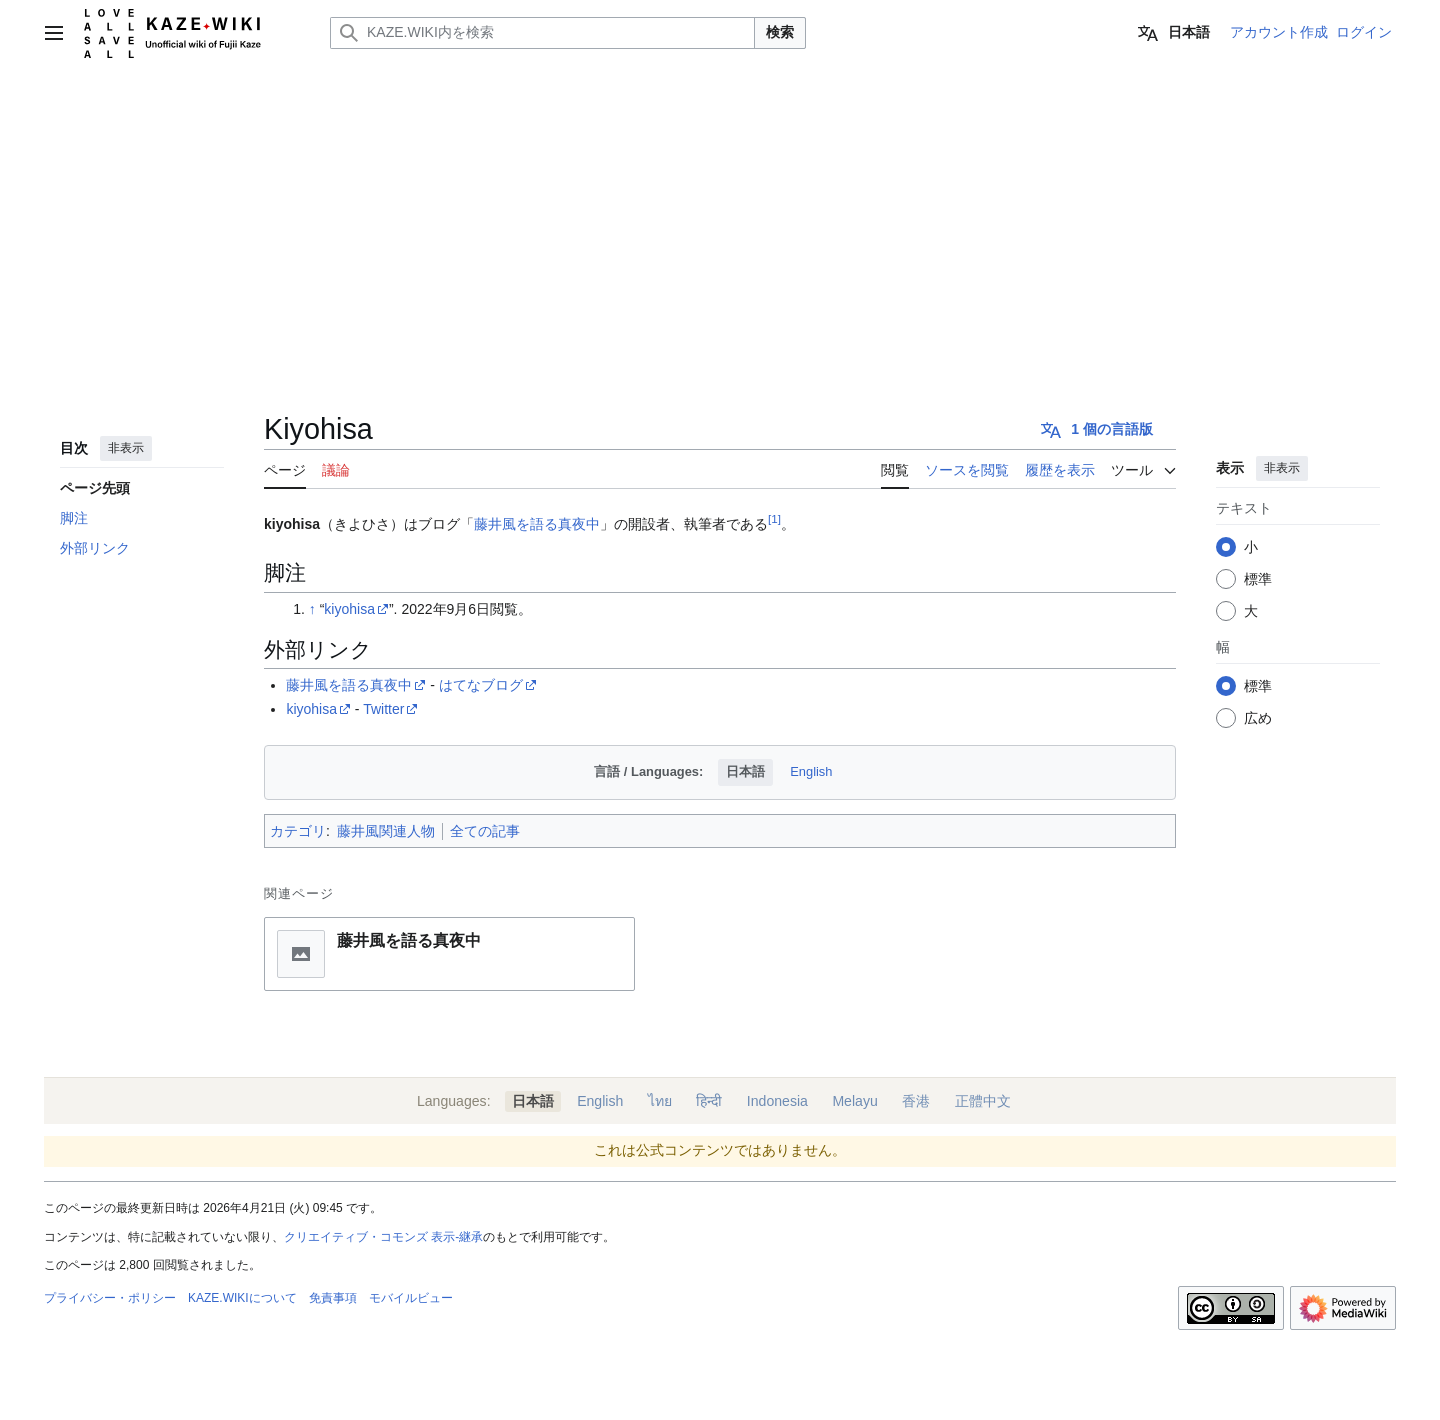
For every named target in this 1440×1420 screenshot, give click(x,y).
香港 (916, 1101)
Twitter (383, 709)
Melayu (854, 1101)
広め (1258, 718)
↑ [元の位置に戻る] (312, 609)
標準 (1258, 579)
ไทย (660, 1101)
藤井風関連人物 (386, 831)
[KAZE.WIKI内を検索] (542, 33)
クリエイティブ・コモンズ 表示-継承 (383, 1237)
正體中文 (983, 1101)
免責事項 (333, 1298)
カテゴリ (298, 831)
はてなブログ (481, 685)
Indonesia (777, 1101)
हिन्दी (709, 1101)
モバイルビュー (411, 1298)
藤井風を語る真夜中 (537, 524)
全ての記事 (485, 831)
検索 (780, 32)
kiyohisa (349, 609)
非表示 (126, 448)
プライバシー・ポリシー (110, 1298)
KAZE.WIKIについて (242, 1298)
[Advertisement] (720, 216)
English (811, 771)
